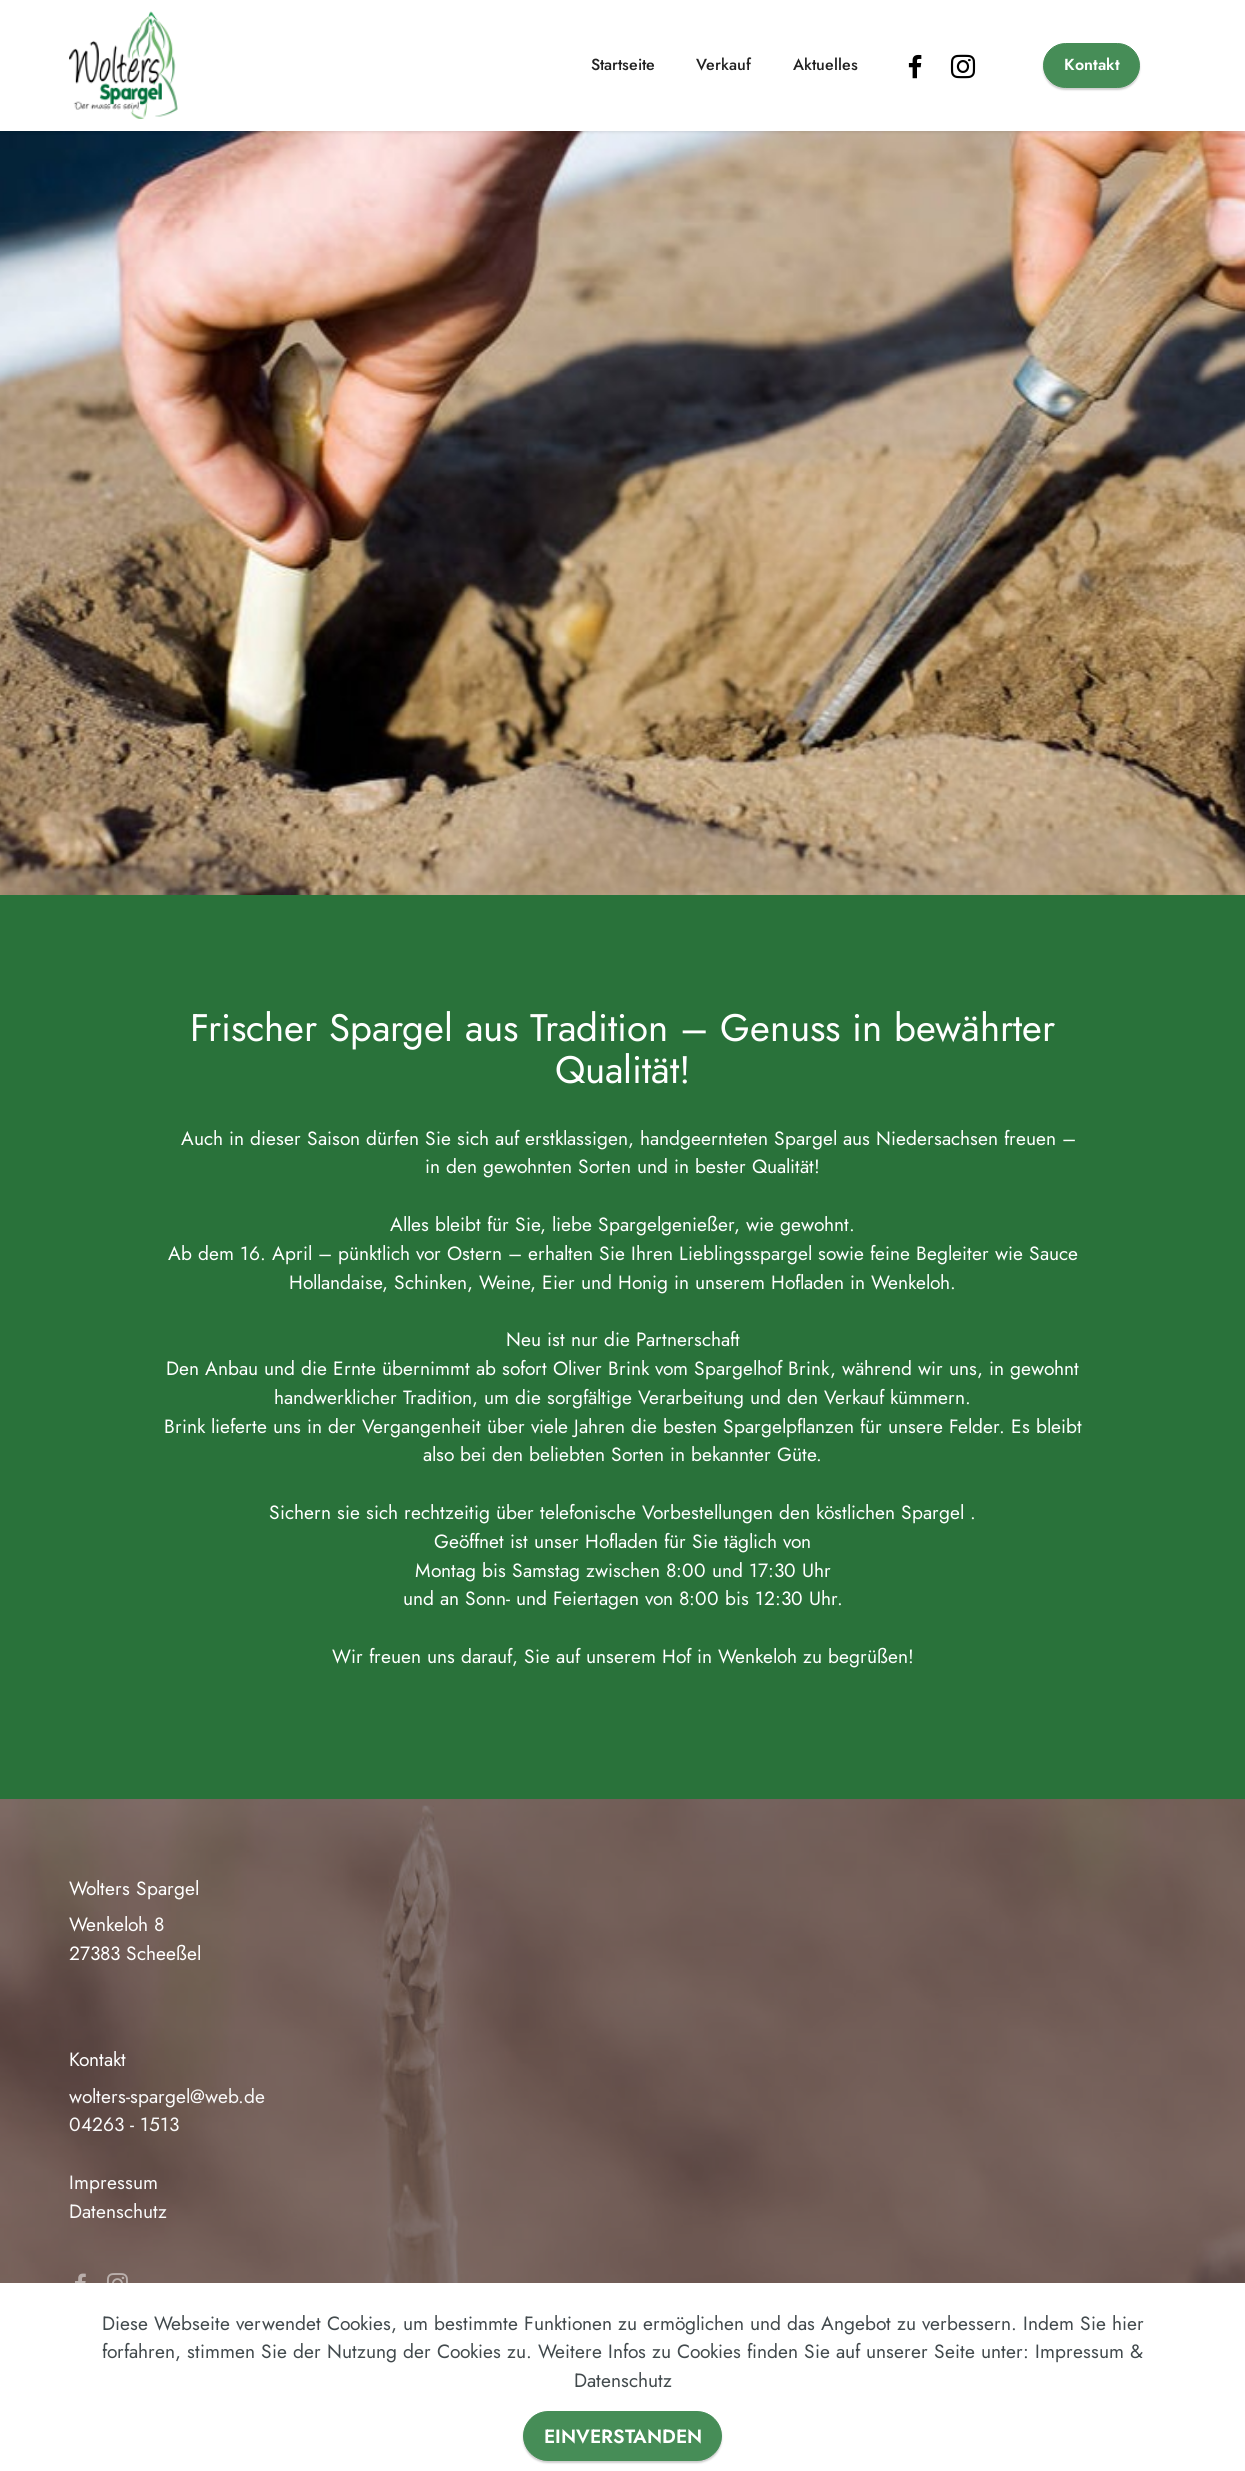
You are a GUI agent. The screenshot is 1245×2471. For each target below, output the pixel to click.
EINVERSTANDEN (623, 2436)
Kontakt (1092, 64)
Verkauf (723, 64)
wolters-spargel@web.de (167, 2096)
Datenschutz (118, 2211)
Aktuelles (825, 64)
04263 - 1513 (124, 2124)
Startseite (623, 64)
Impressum (113, 2182)
